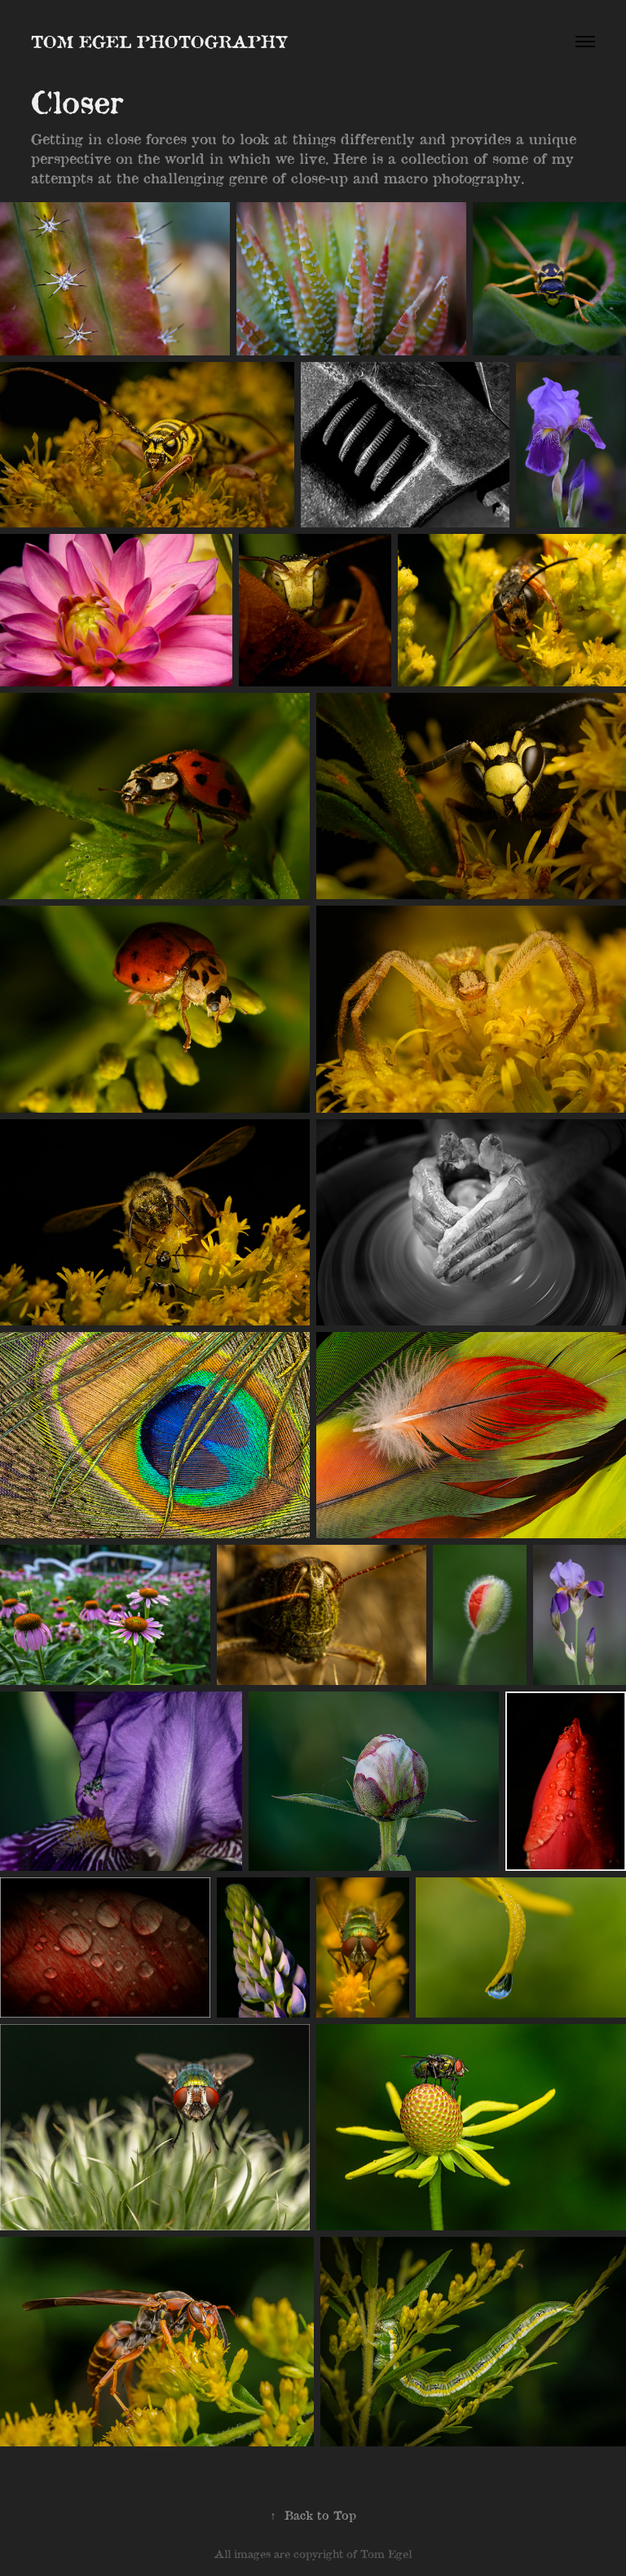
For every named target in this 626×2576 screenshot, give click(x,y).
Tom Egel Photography (159, 41)
